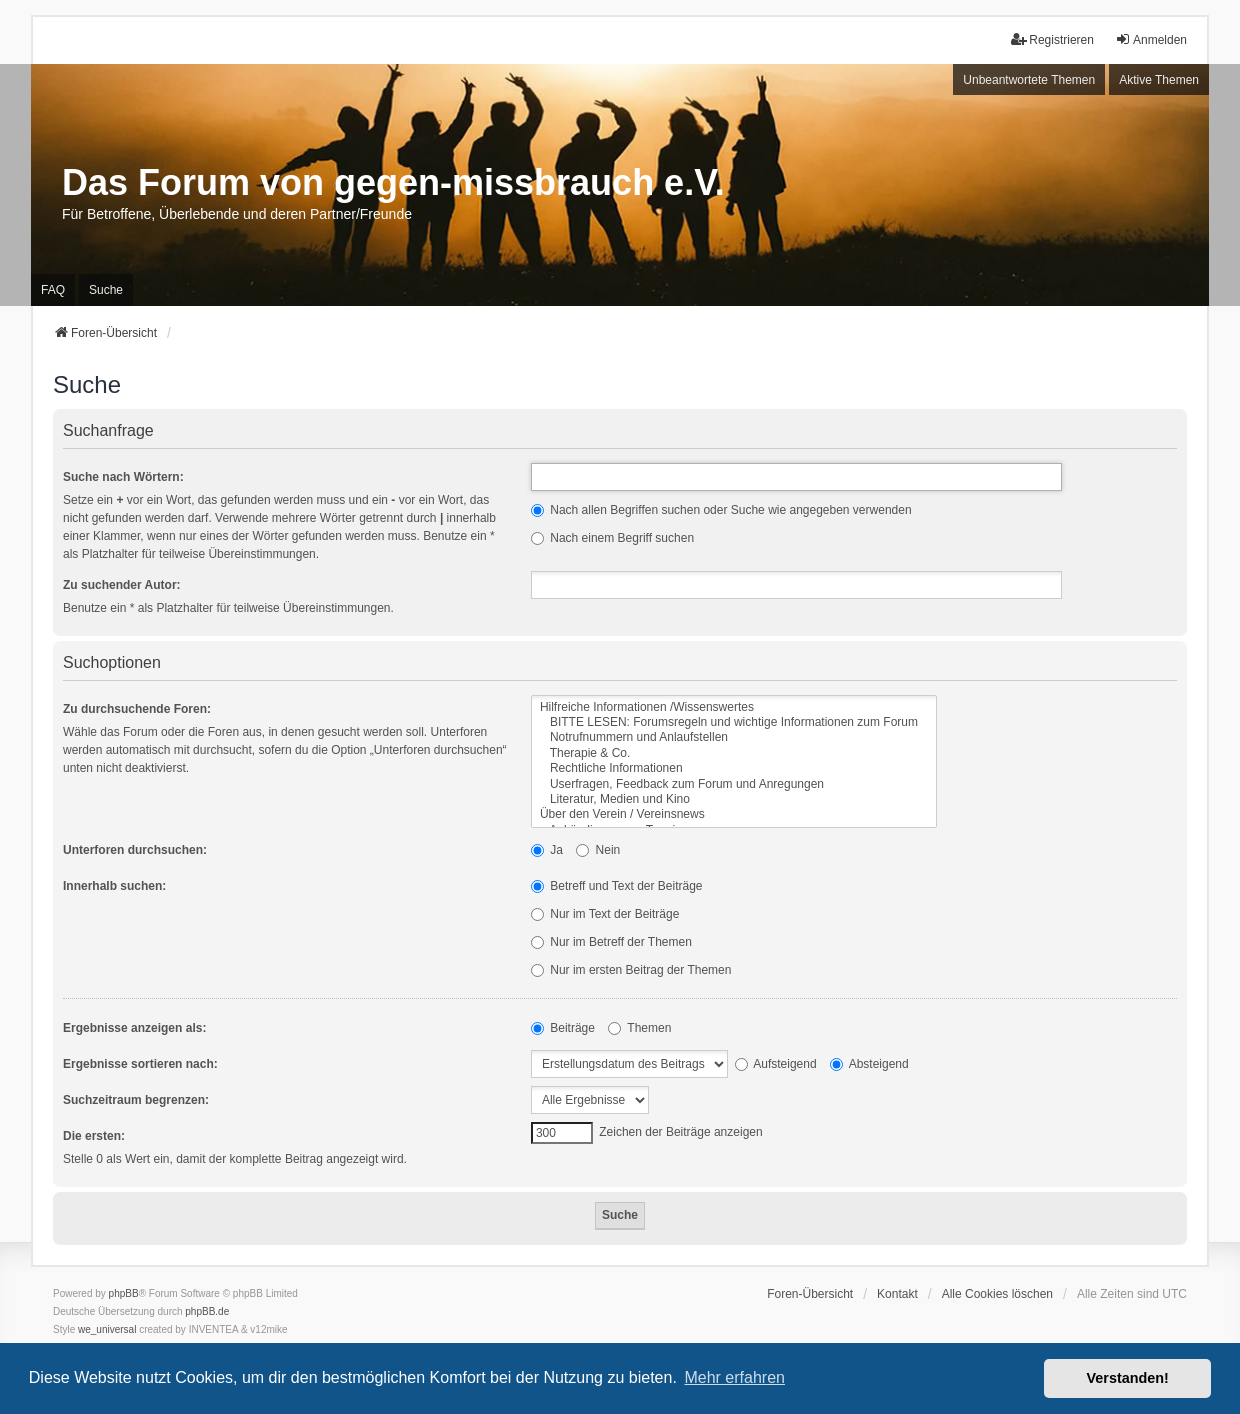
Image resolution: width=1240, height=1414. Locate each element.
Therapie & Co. (734, 753)
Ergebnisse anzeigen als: (134, 1028)
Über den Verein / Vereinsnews (734, 814)
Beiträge (563, 1028)
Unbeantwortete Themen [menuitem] (1029, 80)
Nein (598, 850)
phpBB (124, 1293)
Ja (547, 850)
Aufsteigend (776, 1064)
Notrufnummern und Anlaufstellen (734, 737)
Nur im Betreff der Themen (611, 942)
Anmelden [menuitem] (1151, 39)
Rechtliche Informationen (734, 768)
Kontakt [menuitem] (897, 1294)
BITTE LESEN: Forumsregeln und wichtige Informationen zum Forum (734, 722)
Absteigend (869, 1064)
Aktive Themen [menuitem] (1159, 80)
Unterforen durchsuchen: (135, 850)
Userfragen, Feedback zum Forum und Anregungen (734, 784)
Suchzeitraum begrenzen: (136, 1100)
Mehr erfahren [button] (734, 1377)
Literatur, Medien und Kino (734, 799)
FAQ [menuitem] (53, 290)
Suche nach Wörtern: (123, 477)
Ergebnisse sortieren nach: (140, 1064)
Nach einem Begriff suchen (612, 538)
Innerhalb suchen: (114, 886)
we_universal (107, 1329)
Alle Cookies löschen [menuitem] (997, 1294)
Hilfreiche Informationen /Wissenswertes (734, 707)
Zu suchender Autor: (122, 585)
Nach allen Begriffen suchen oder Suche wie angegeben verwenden (721, 510)
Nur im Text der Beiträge (605, 914)
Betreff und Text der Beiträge (617, 886)
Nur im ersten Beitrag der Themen (631, 970)
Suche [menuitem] (106, 290)
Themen (639, 1028)
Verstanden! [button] (1128, 1378)
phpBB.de (207, 1311)
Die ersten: (94, 1136)
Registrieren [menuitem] (1052, 39)
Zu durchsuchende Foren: (137, 709)
